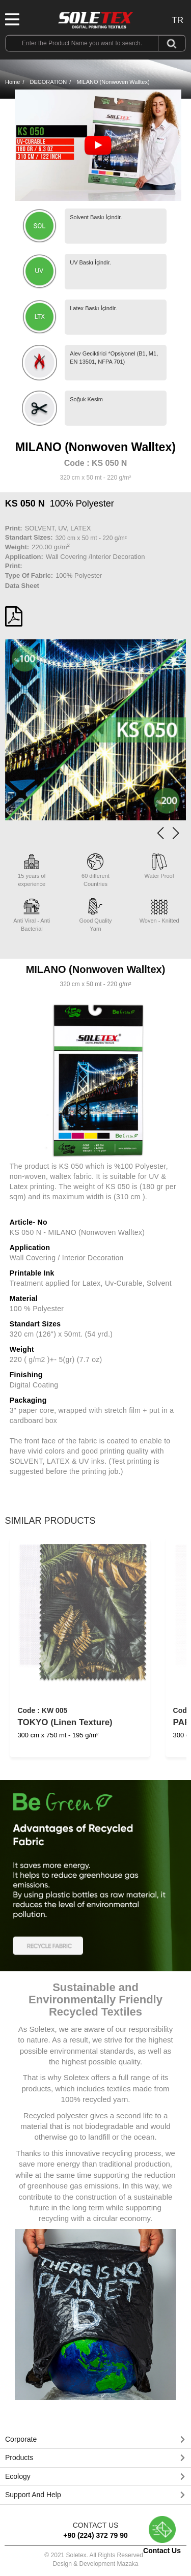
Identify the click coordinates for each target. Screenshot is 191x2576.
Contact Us (162, 2535)
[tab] (95, 2440)
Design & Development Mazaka (95, 2563)
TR (177, 20)
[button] (176, 833)
